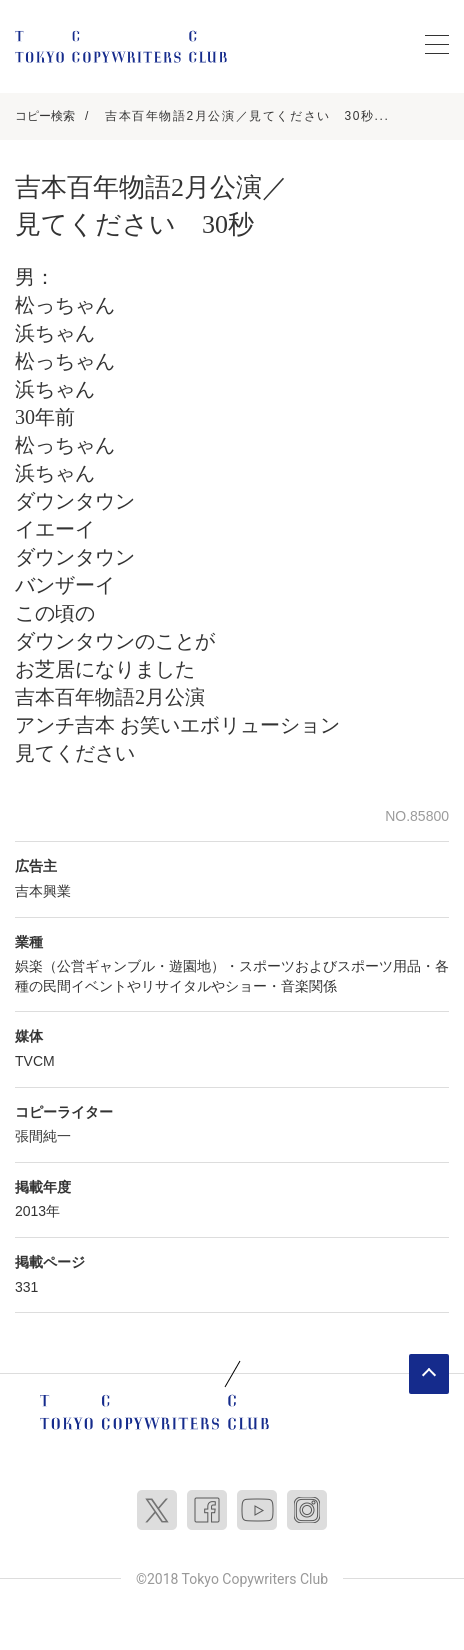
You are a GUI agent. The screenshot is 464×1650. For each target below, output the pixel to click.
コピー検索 (45, 116)
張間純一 (43, 1136)
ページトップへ (429, 1374)
